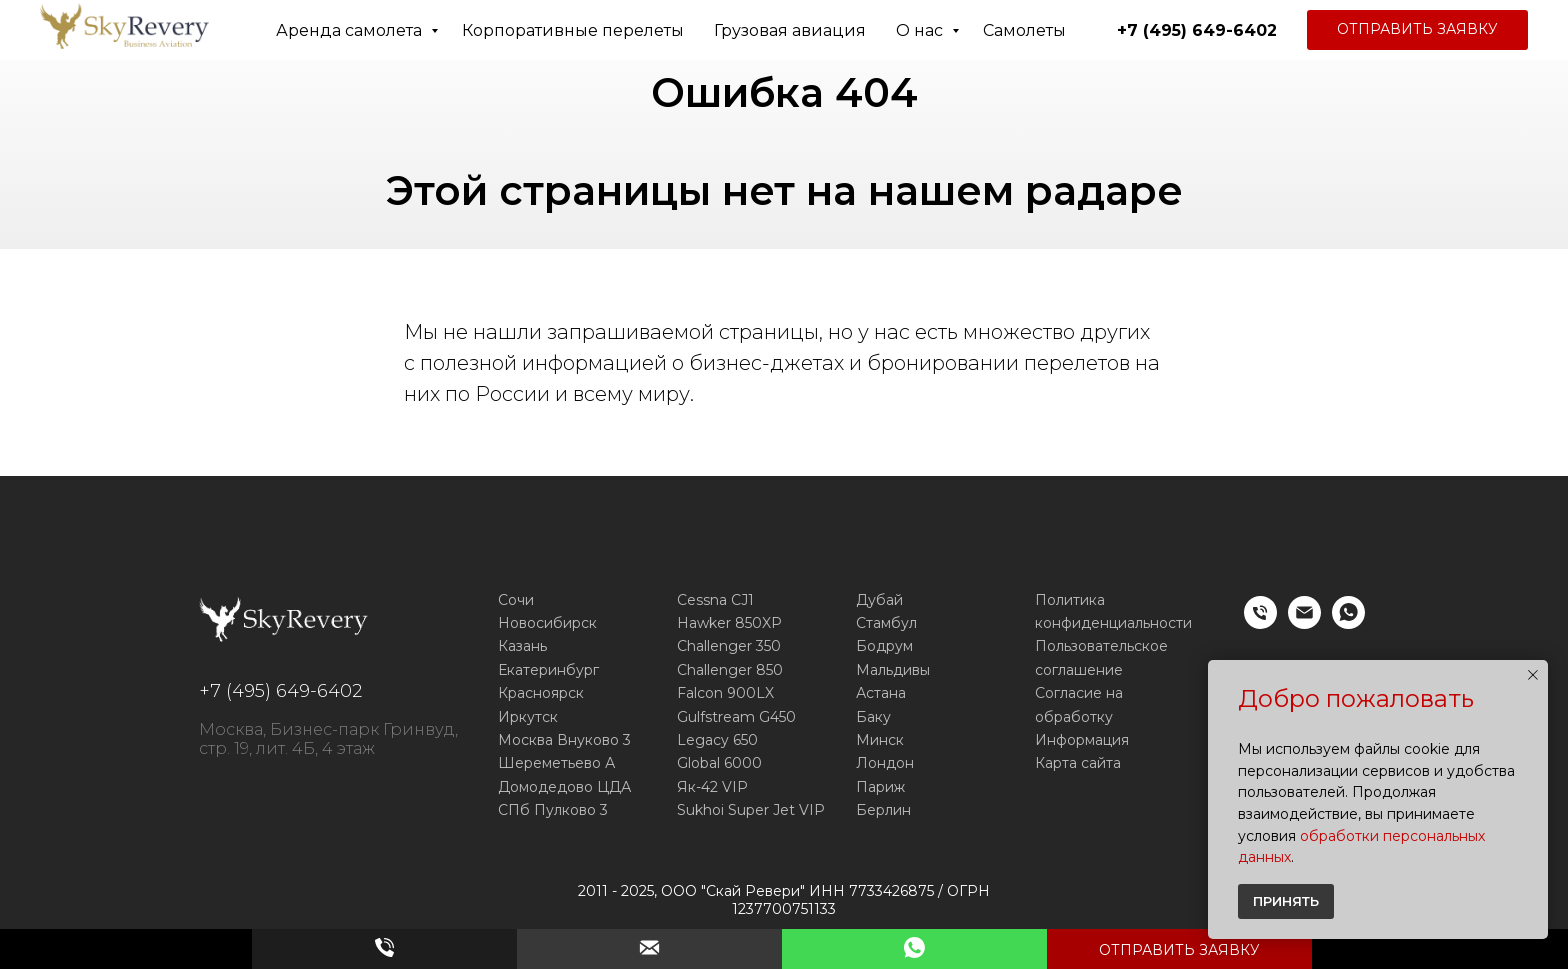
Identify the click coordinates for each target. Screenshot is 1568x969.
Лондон (885, 763)
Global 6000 (719, 763)
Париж (880, 787)
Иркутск (528, 717)
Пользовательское (1101, 646)
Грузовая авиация (790, 30)
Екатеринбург (548, 670)
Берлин (883, 810)
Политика (1070, 600)
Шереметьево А (556, 763)
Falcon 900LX (725, 693)
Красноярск (541, 693)
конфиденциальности (1113, 623)
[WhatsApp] (1348, 623)
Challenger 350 (729, 646)
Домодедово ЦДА (564, 787)
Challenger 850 (730, 670)
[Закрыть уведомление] (1533, 675)
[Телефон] (1260, 623)
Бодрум (884, 646)
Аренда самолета (351, 30)
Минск (880, 740)
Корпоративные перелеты (573, 30)
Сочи (516, 600)
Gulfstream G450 (736, 717)
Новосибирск (547, 623)
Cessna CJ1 (715, 600)
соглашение (1079, 670)
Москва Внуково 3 (564, 740)
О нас (921, 30)
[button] (1417, 30)
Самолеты (1024, 30)
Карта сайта (1078, 763)
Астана (881, 693)
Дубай (879, 600)
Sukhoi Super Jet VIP (751, 810)
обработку (1074, 717)
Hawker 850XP (729, 623)
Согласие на (1079, 693)
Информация (1082, 740)
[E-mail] (1304, 623)
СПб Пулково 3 (553, 810)
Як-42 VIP (712, 787)
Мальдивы (893, 670)
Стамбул (886, 623)
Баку (873, 717)
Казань (522, 646)
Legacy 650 (717, 740)
